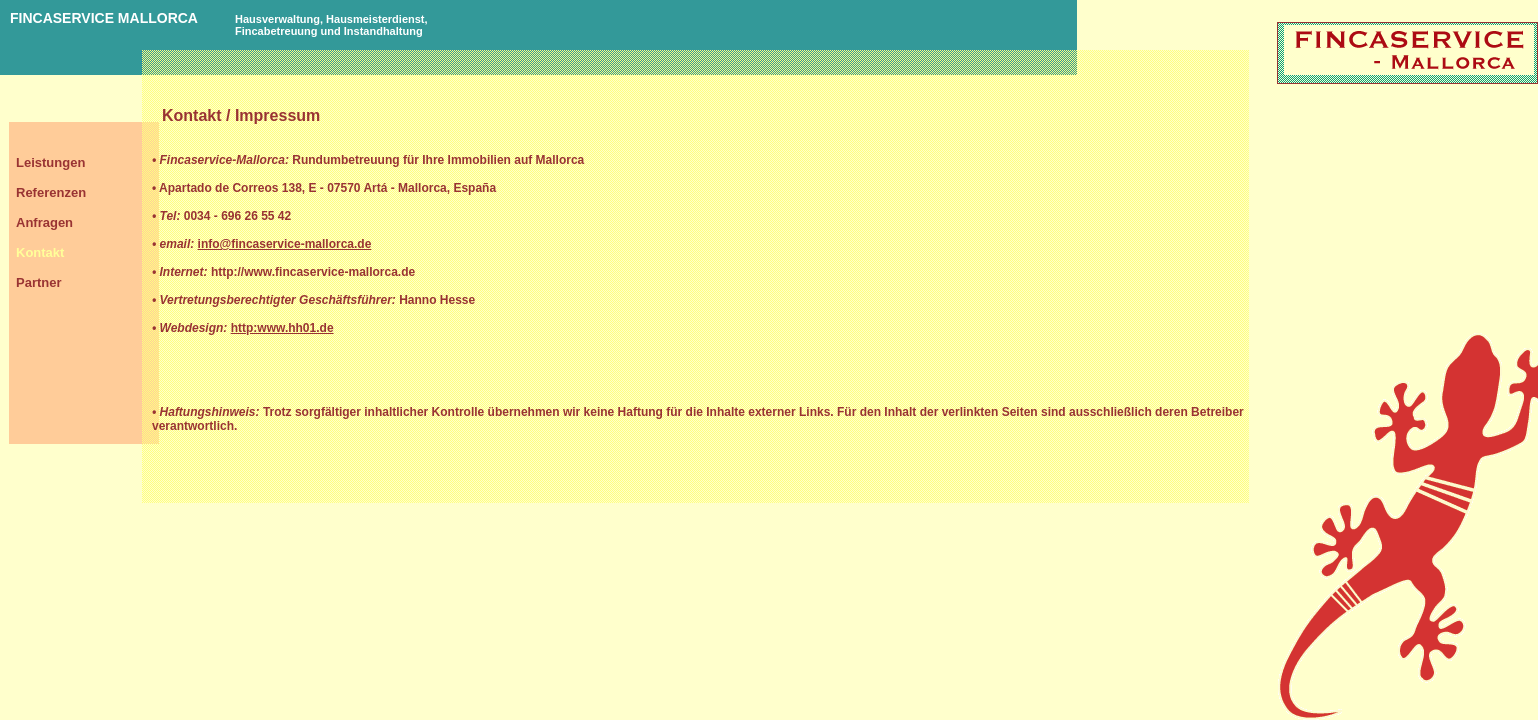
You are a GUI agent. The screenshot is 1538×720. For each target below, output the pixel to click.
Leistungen (50, 162)
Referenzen (51, 192)
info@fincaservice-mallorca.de (285, 244)
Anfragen (44, 222)
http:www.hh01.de (282, 328)
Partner (39, 282)
